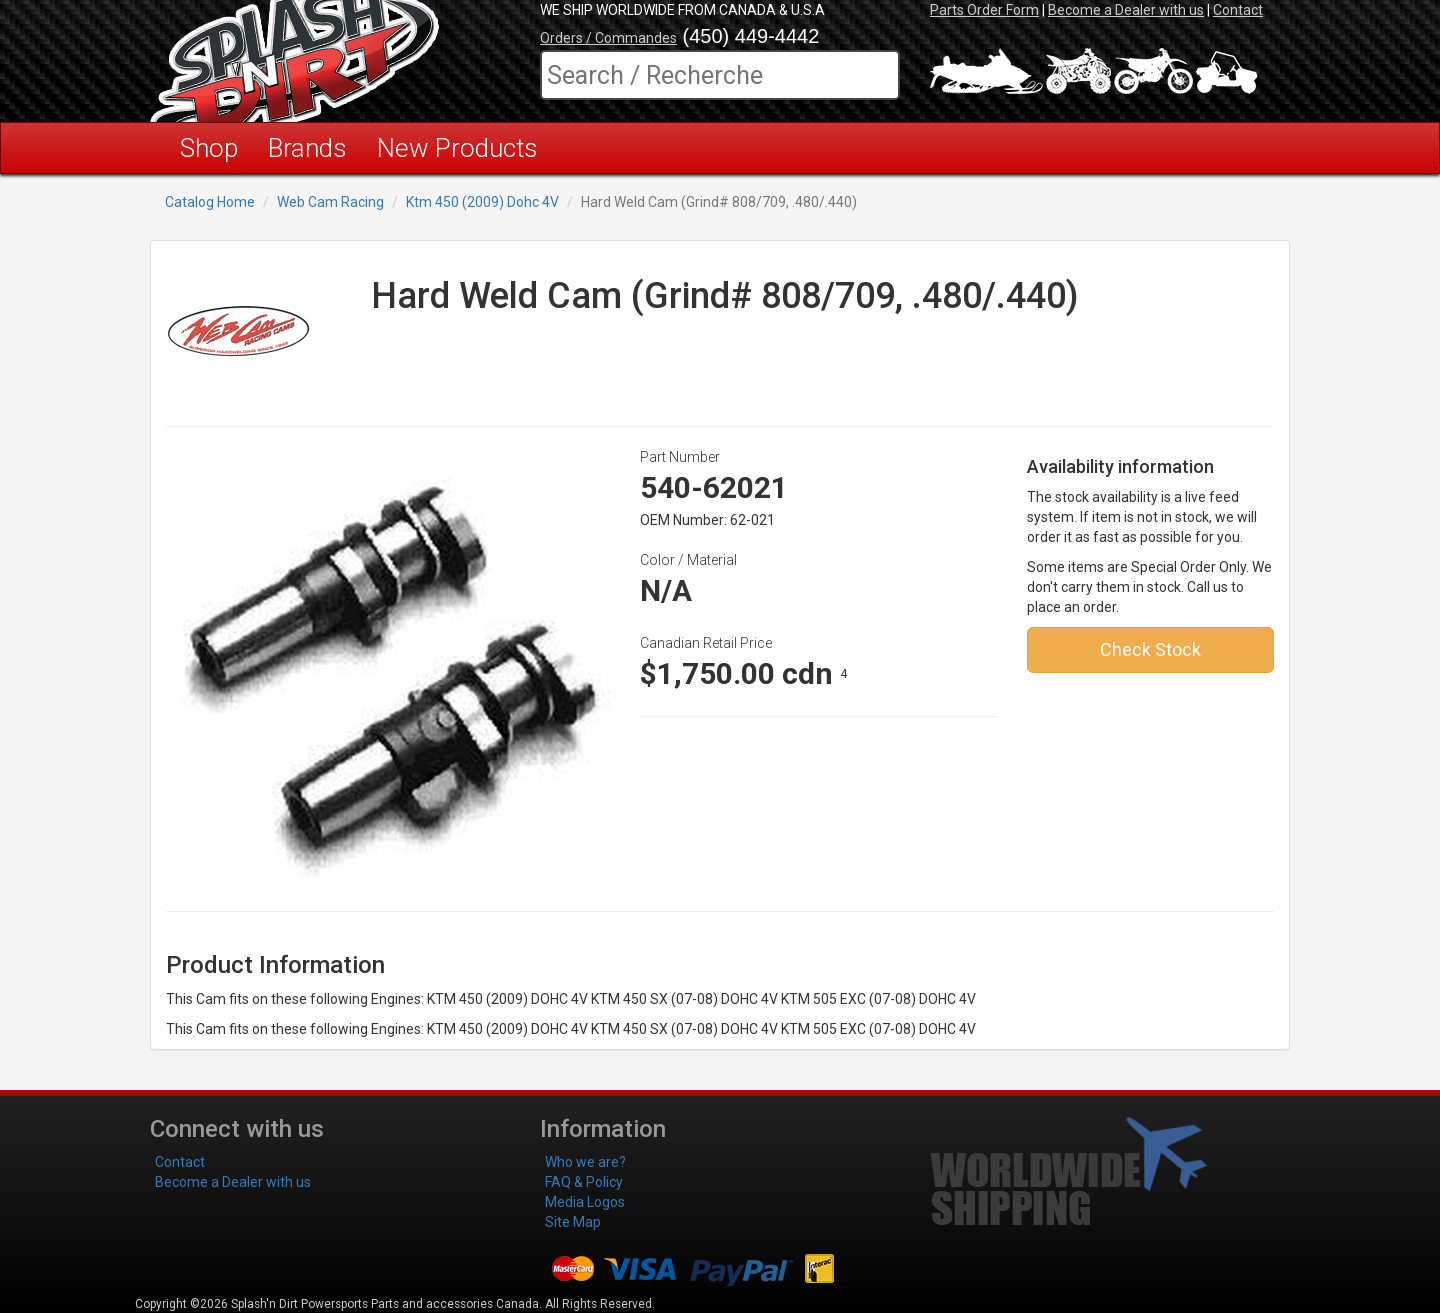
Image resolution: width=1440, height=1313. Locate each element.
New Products (457, 148)
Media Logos (585, 1202)
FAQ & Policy (584, 1182)
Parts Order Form (984, 10)
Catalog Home (210, 202)
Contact (1238, 10)
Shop (209, 148)
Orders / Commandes (608, 38)
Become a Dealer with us (1126, 10)
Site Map (573, 1222)
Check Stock (1150, 649)
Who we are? (585, 1162)
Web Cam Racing (330, 202)
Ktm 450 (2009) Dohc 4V (482, 202)
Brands (307, 148)
